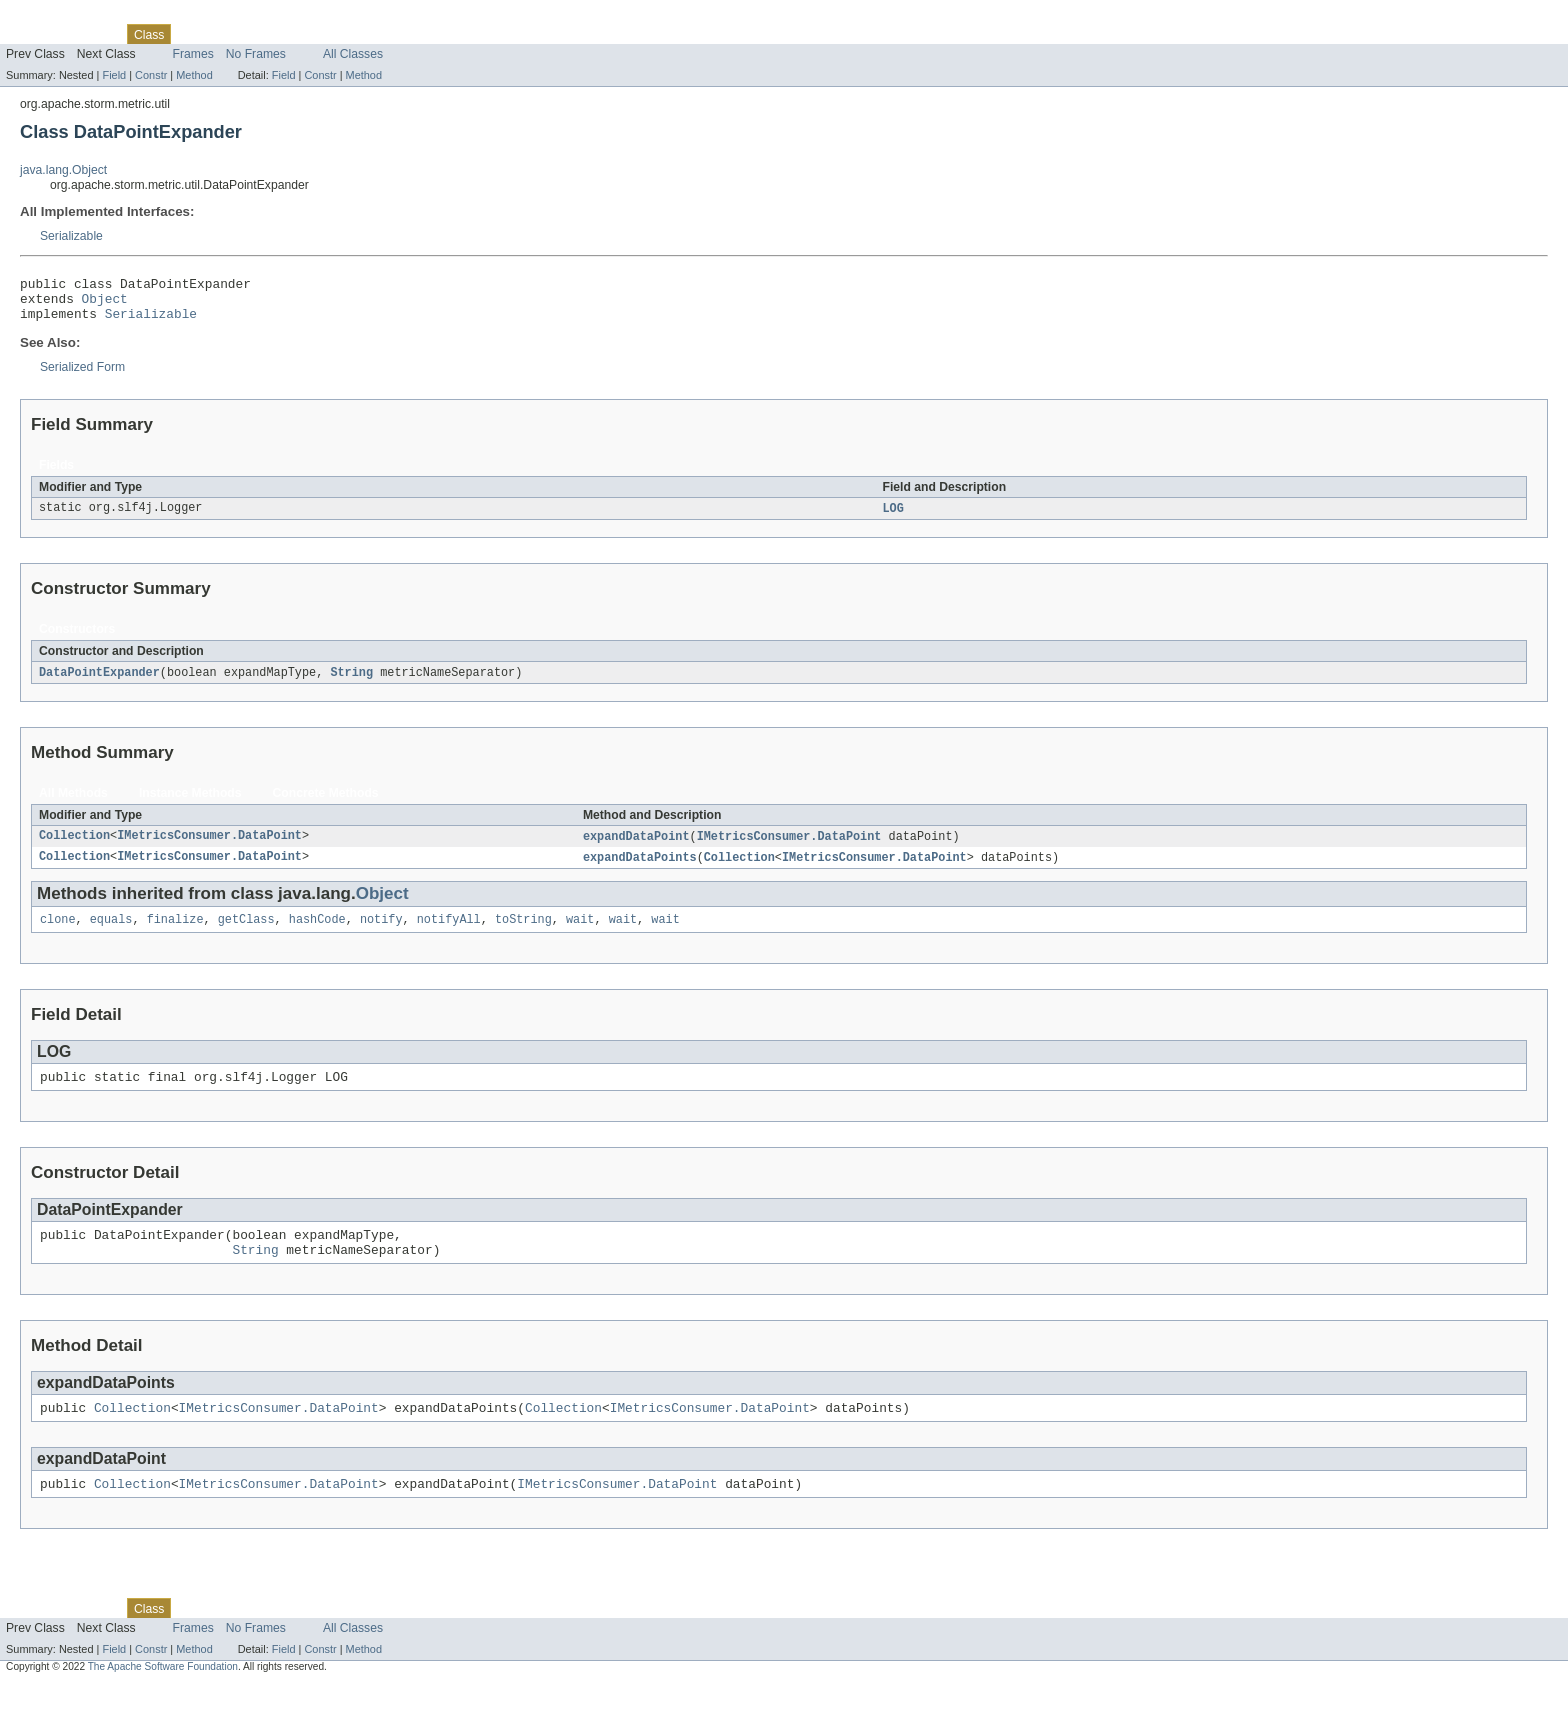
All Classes (353, 54)
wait (580, 934)
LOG (892, 518)
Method (194, 75)
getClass (246, 934)
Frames (193, 54)
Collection (74, 848)
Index (342, 34)
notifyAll (449, 934)
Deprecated (284, 34)
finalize (175, 934)
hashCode (317, 934)
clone (58, 934)
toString (523, 934)
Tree (228, 34)
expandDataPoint (636, 848)
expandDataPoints (640, 870)
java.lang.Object (63, 170)
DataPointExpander (99, 683)
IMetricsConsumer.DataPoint (209, 848)
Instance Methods (190, 804)
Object (105, 304)
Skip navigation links (55, 17)
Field (114, 75)
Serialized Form (82, 376)
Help (381, 34)
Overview (31, 34)
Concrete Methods (326, 804)
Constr (151, 75)
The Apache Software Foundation (163, 1696)
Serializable (71, 236)
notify (381, 934)
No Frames (256, 54)
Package (92, 34)
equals (111, 934)
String (351, 683)
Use (193, 34)
